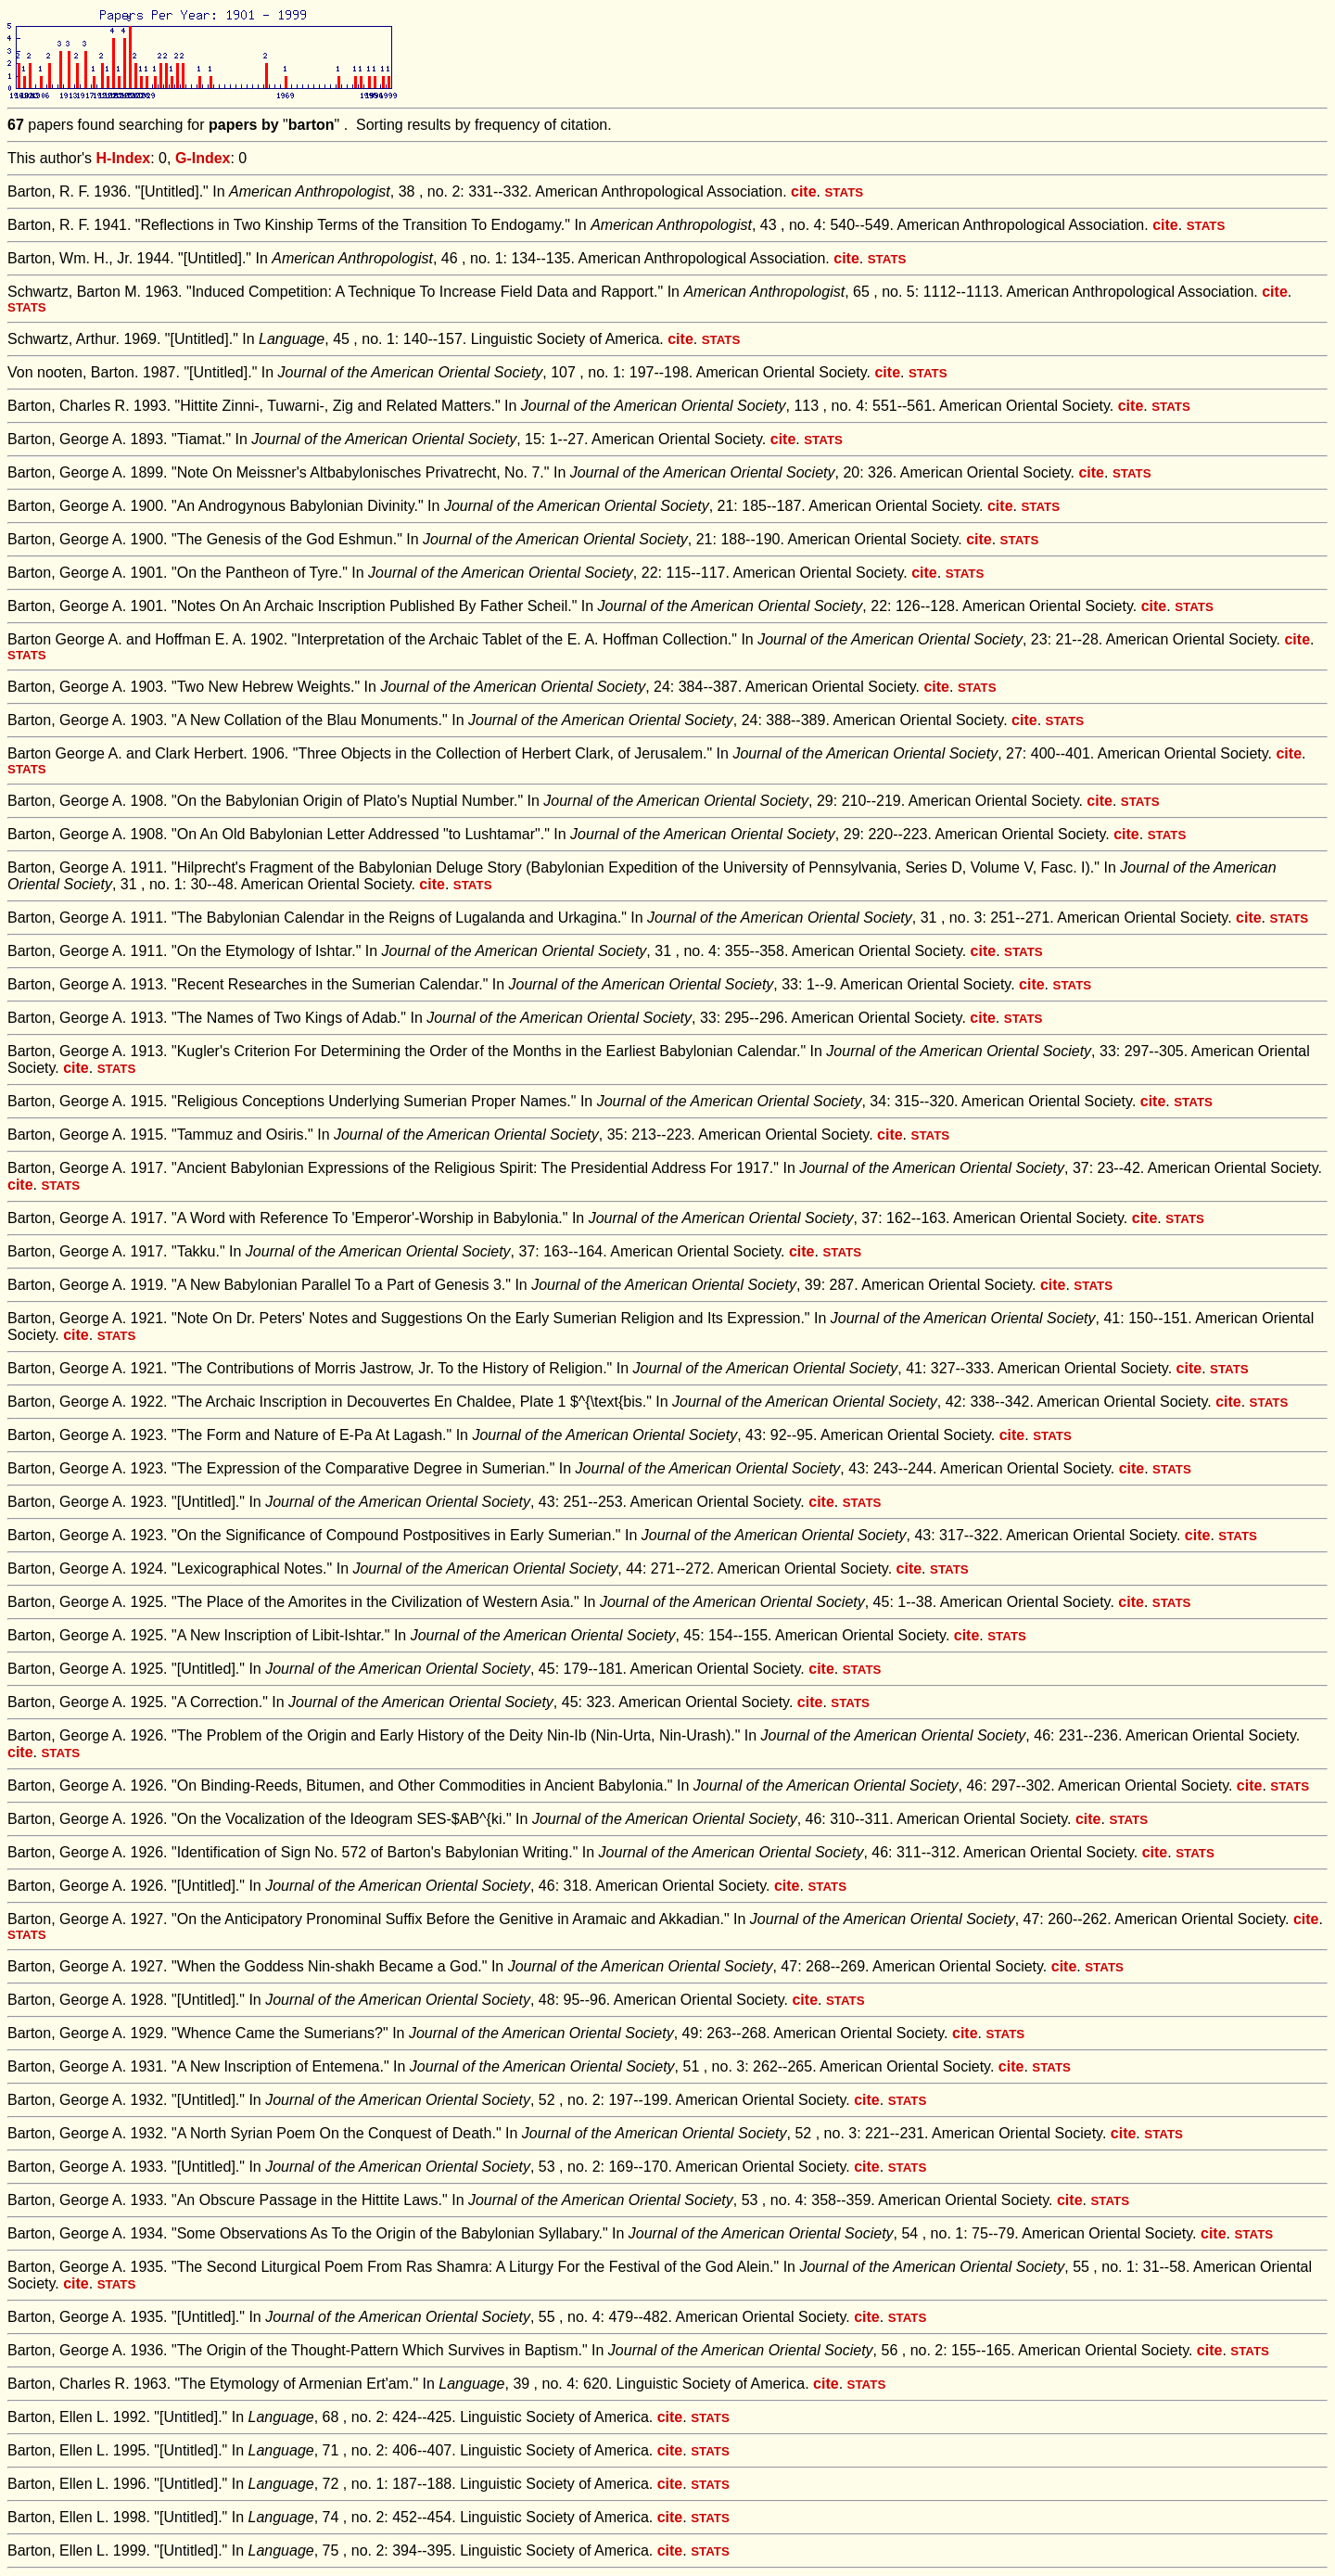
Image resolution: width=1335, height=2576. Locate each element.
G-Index (203, 158)
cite (804, 191)
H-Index (123, 158)
